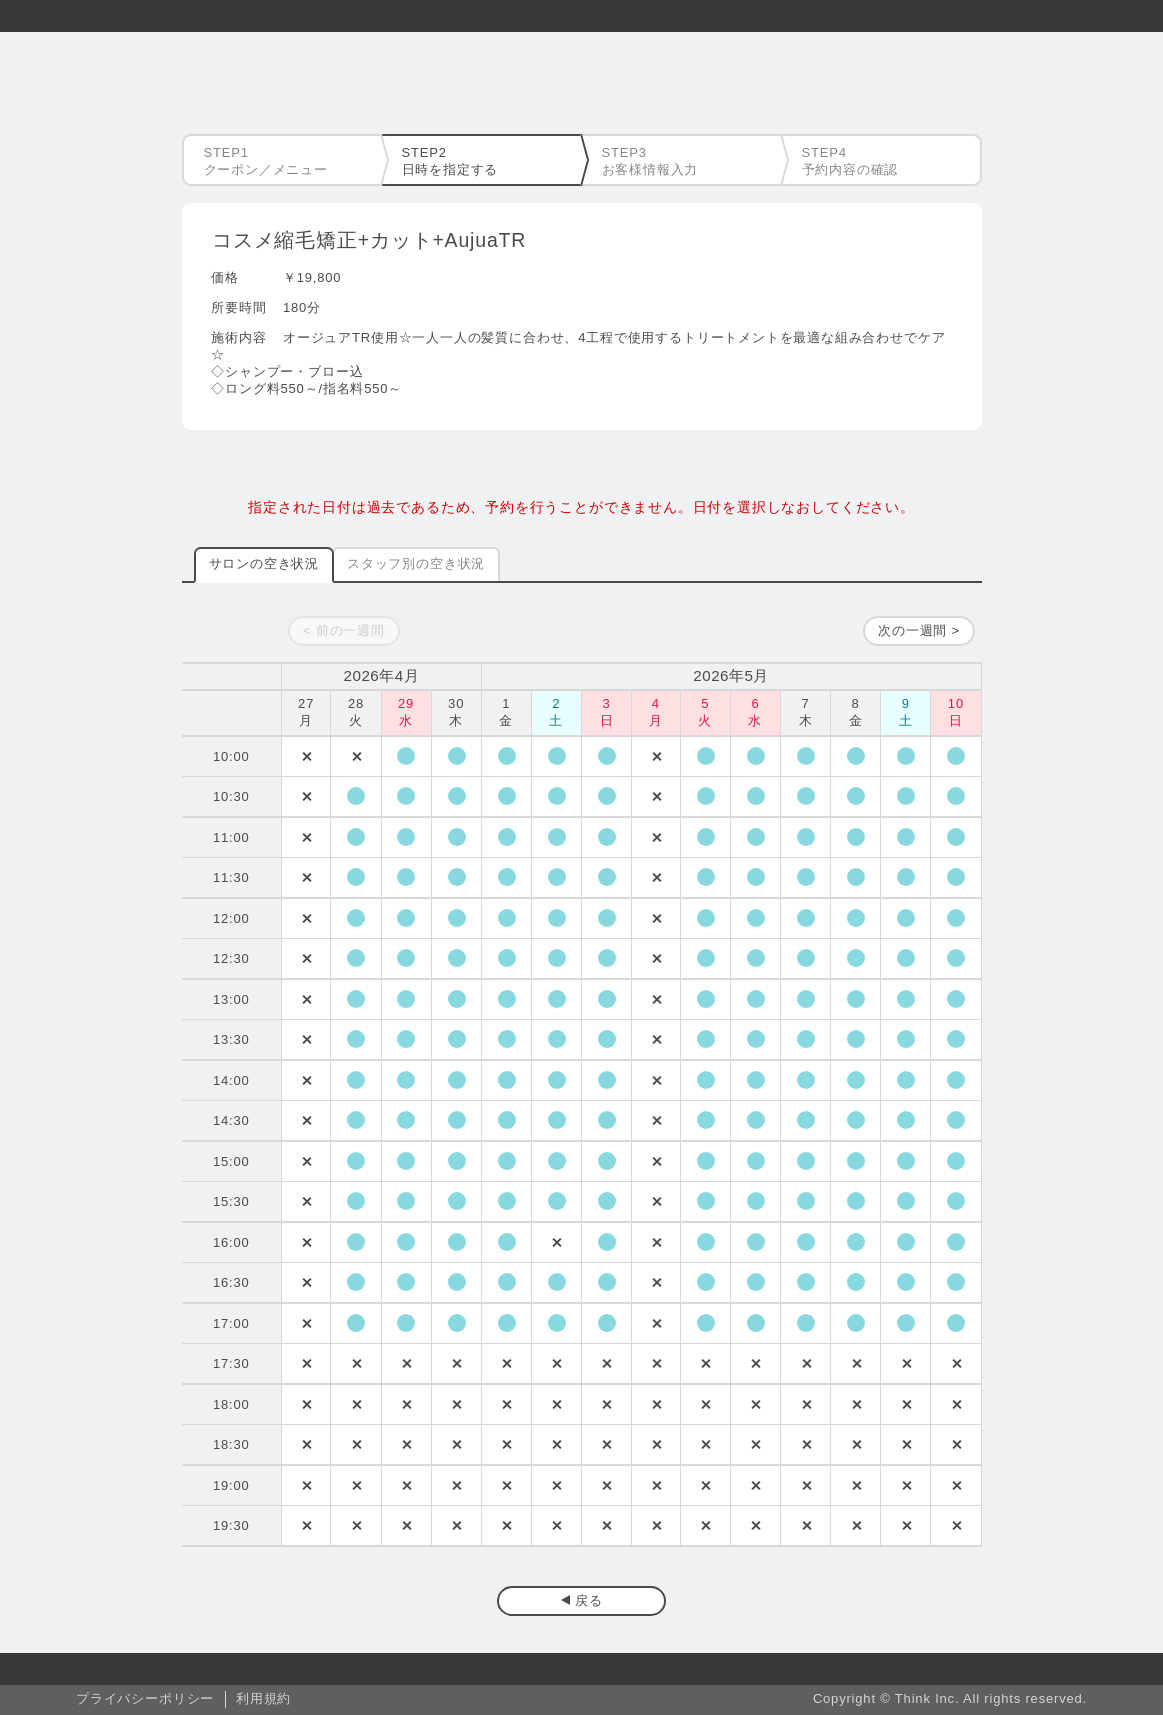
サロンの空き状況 (264, 563)
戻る (589, 1600)
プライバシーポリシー (145, 1698)
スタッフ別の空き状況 (416, 563)
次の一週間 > (919, 630)
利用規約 (263, 1698)
